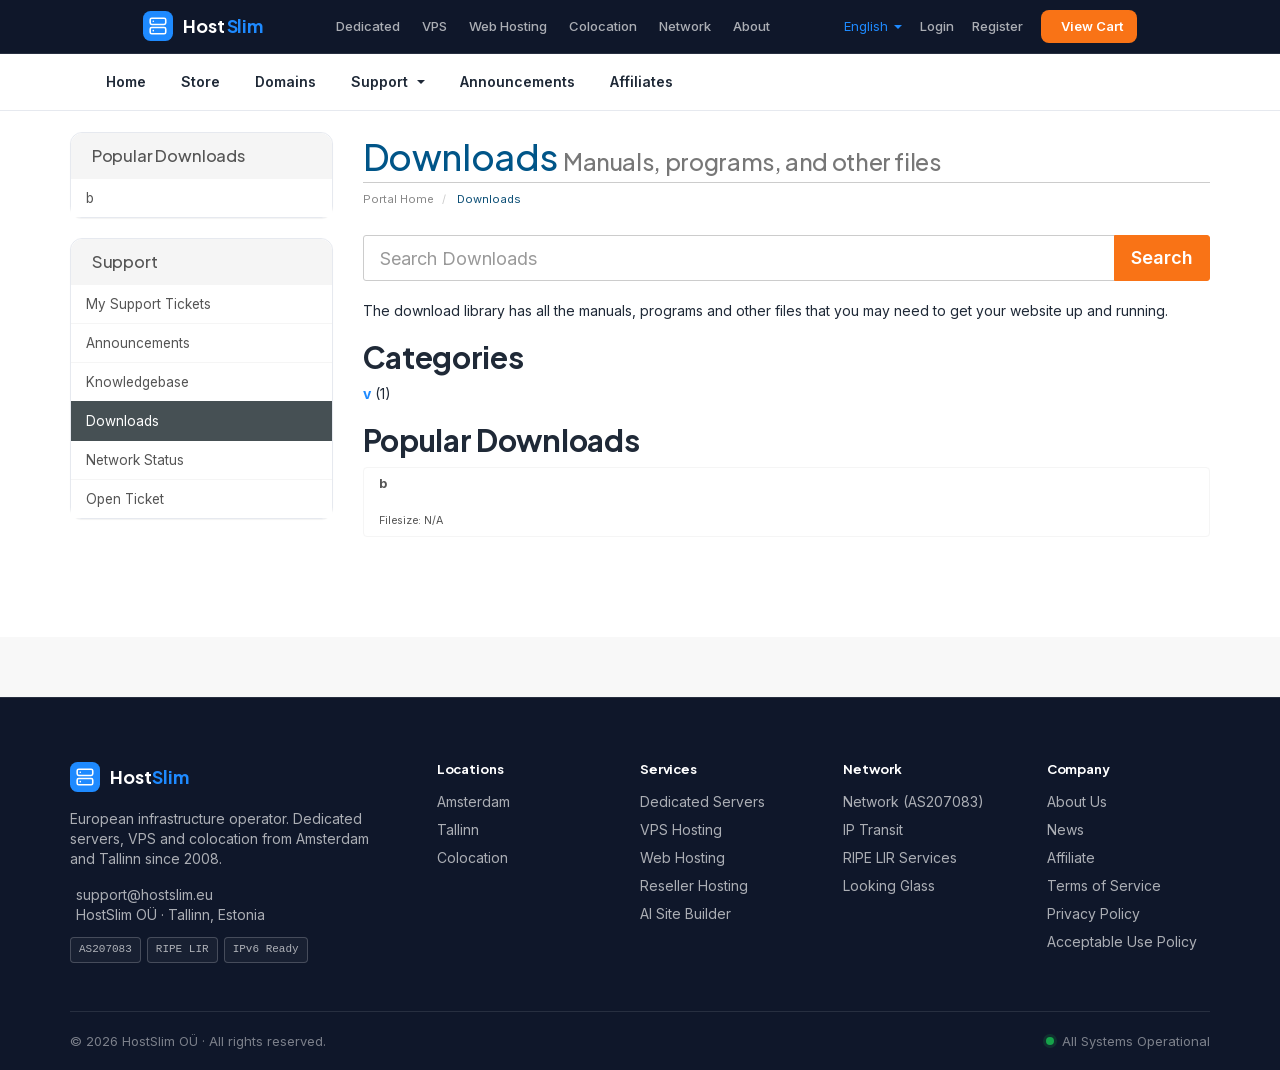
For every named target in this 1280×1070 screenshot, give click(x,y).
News (1065, 829)
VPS (434, 26)
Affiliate (1071, 857)
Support (388, 81)
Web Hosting (508, 26)
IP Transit (873, 829)
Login (937, 26)
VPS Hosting (681, 829)
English (873, 26)
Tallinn (458, 829)
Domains (285, 81)
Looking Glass (889, 885)
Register (997, 26)
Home (126, 81)
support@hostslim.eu (144, 894)
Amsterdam (473, 801)
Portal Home (398, 199)
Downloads (122, 421)
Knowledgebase (137, 382)
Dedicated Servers (702, 801)
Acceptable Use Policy (1122, 941)
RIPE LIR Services (900, 857)
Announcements (517, 81)
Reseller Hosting (694, 885)
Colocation (603, 26)
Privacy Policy (1093, 913)
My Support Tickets (148, 304)
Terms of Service (1104, 885)
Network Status (135, 460)
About (751, 26)
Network (685, 26)
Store (200, 81)
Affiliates (641, 81)
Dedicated (368, 26)
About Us (1077, 801)
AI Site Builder (685, 913)
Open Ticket (125, 499)
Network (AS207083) (913, 801)
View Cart (1092, 26)
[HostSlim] (203, 26)
